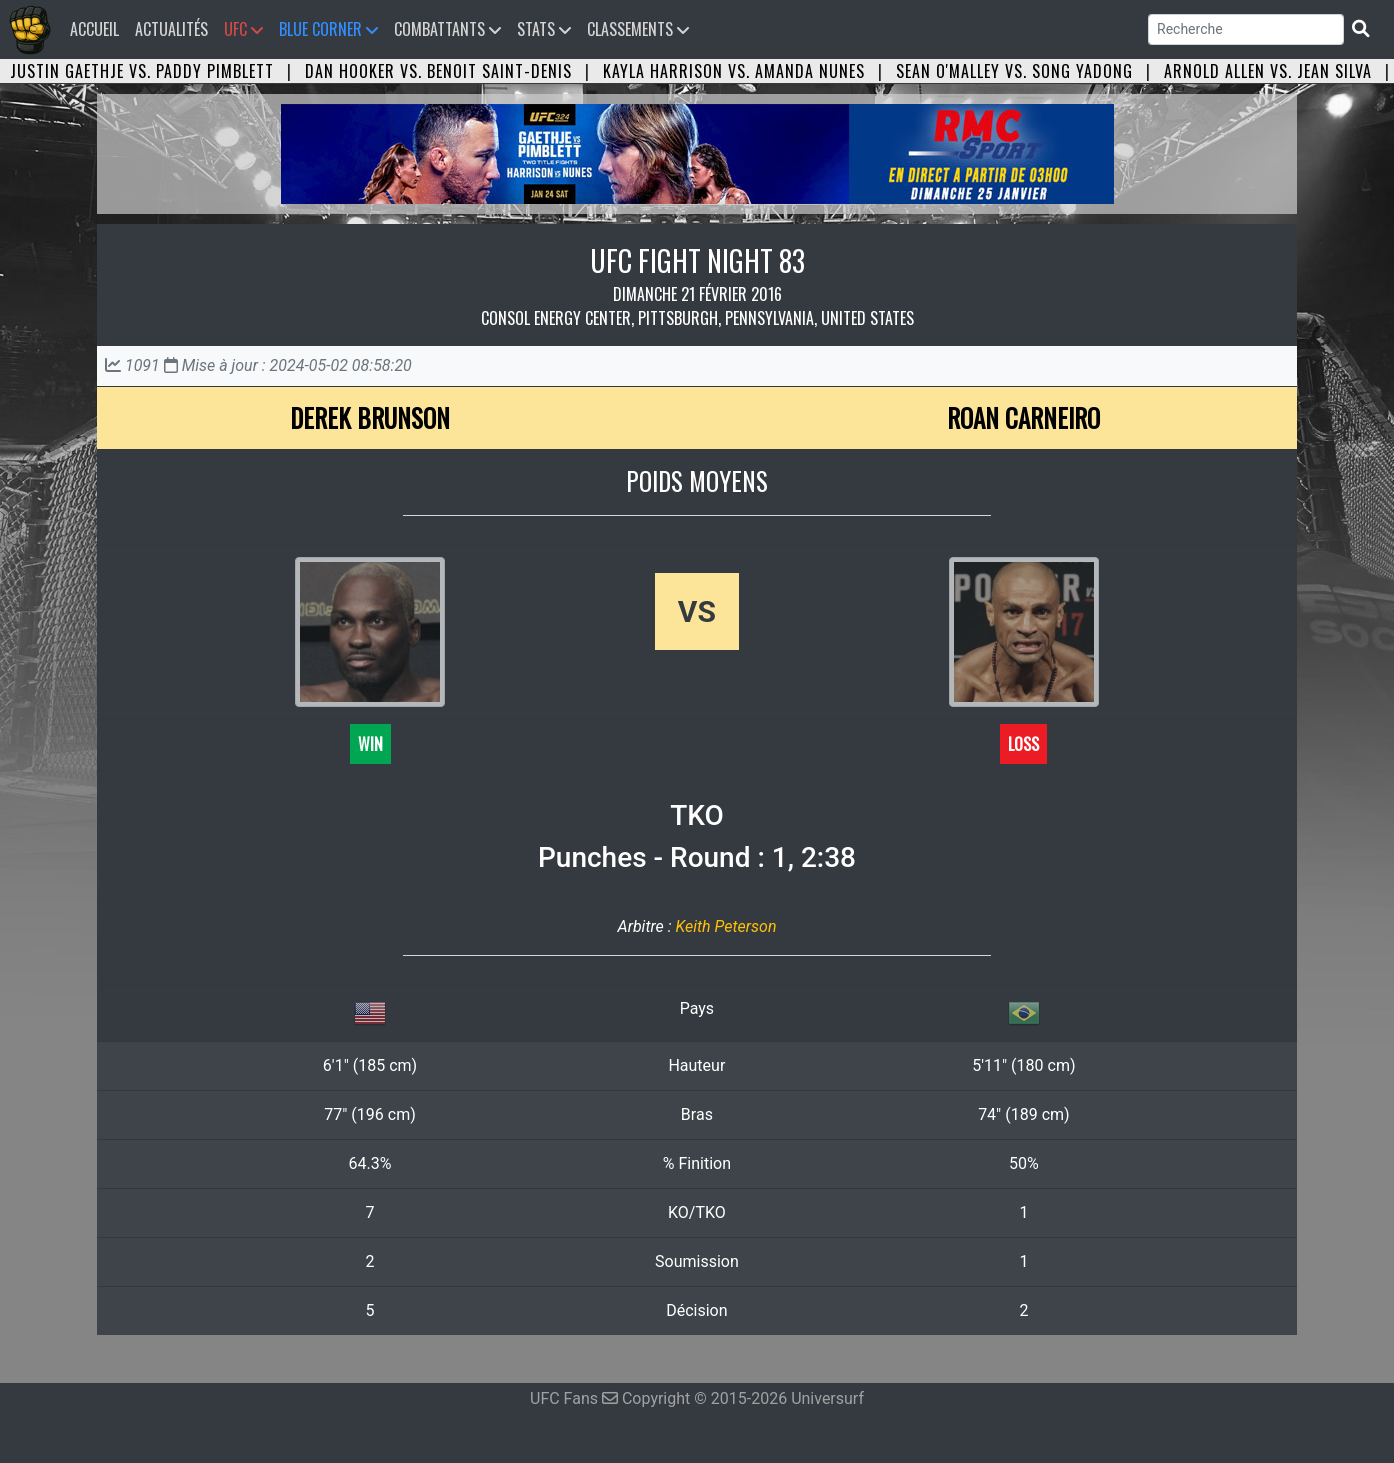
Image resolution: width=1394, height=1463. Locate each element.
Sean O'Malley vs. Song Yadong (1014, 71)
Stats (544, 29)
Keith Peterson (725, 926)
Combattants (447, 29)
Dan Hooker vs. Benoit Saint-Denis (438, 71)
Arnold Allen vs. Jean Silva (1268, 71)
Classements (638, 29)
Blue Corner (328, 29)
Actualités (171, 29)
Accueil (98, 28)
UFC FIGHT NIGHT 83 (697, 260)
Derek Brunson (370, 417)
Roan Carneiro (1023, 417)
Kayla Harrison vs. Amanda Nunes (734, 71)
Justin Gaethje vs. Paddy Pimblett (142, 71)
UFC (243, 29)
